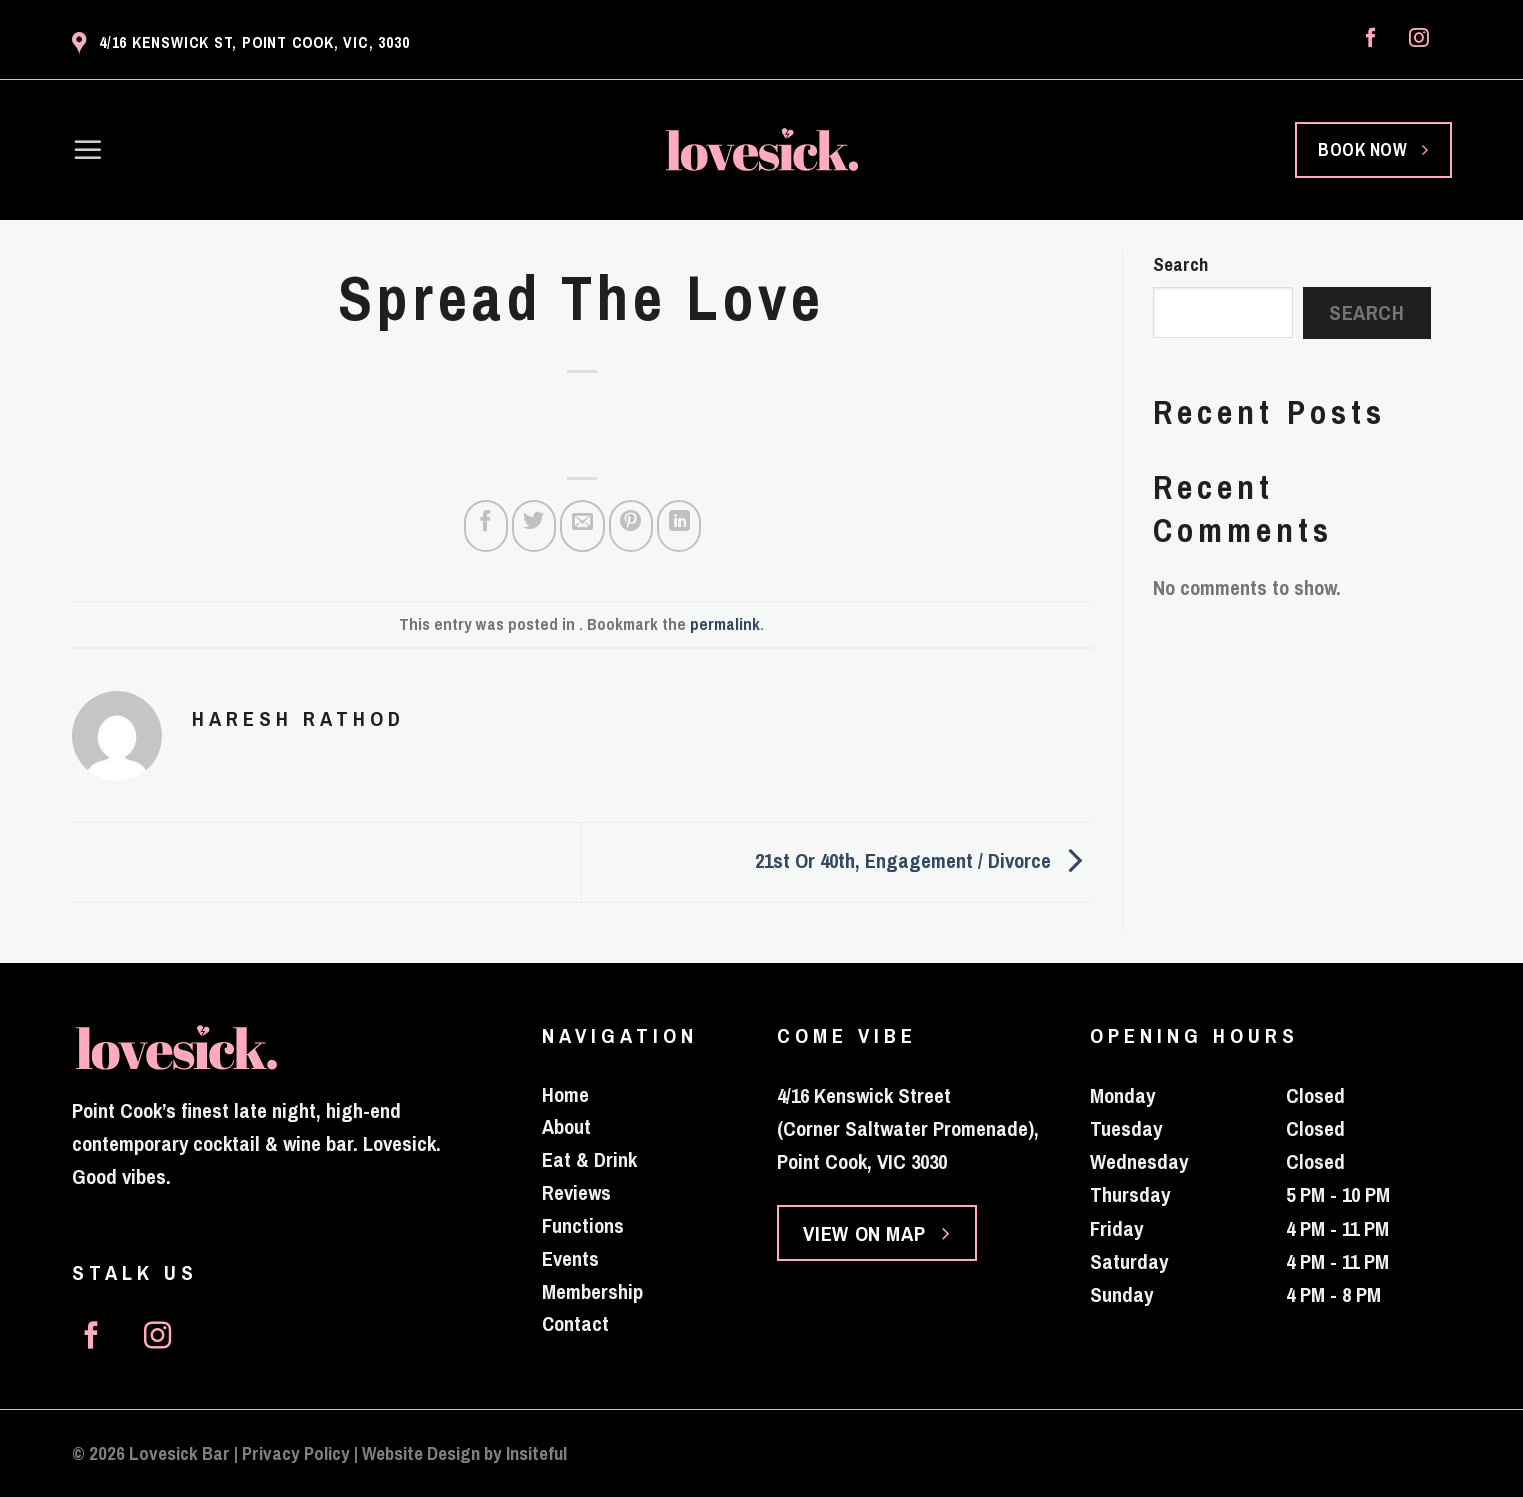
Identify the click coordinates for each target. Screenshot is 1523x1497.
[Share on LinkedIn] (679, 526)
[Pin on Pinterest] (631, 526)
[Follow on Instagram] (1419, 39)
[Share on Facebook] (486, 526)
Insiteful (536, 1453)
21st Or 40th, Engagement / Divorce (923, 860)
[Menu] (88, 150)
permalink (725, 624)
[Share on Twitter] (534, 526)
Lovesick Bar (179, 1453)
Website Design (421, 1453)
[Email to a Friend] (582, 526)
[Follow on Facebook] (1371, 39)
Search (1180, 264)
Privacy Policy (296, 1453)
